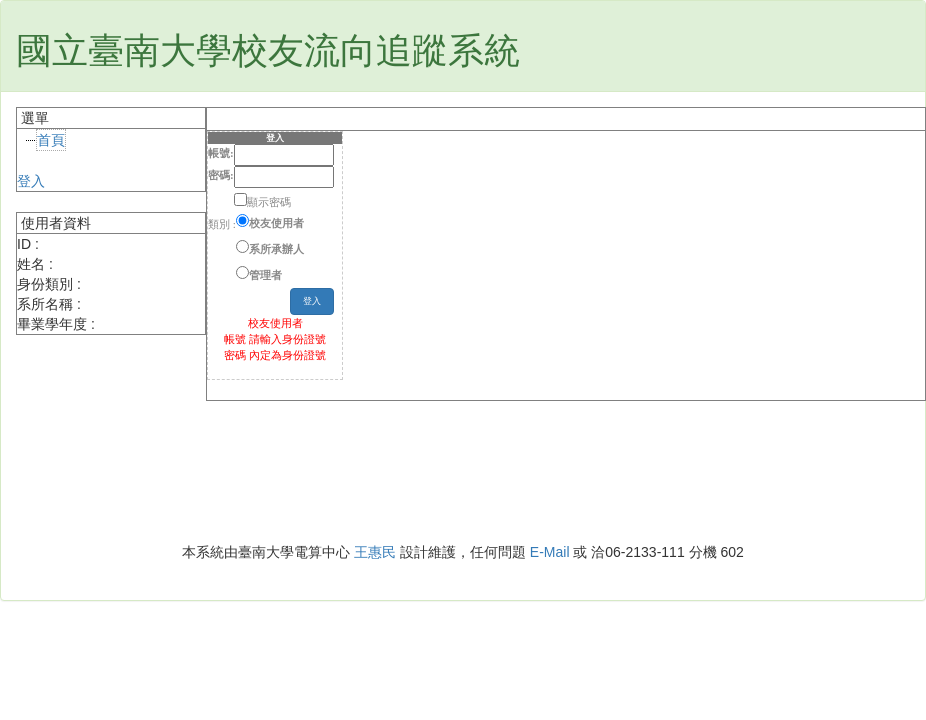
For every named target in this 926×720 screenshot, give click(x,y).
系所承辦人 (276, 249)
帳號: (221, 153)
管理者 (265, 275)
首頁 (51, 140)
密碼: (221, 175)
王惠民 (375, 552)
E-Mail (550, 552)
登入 (31, 181)
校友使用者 (276, 223)
